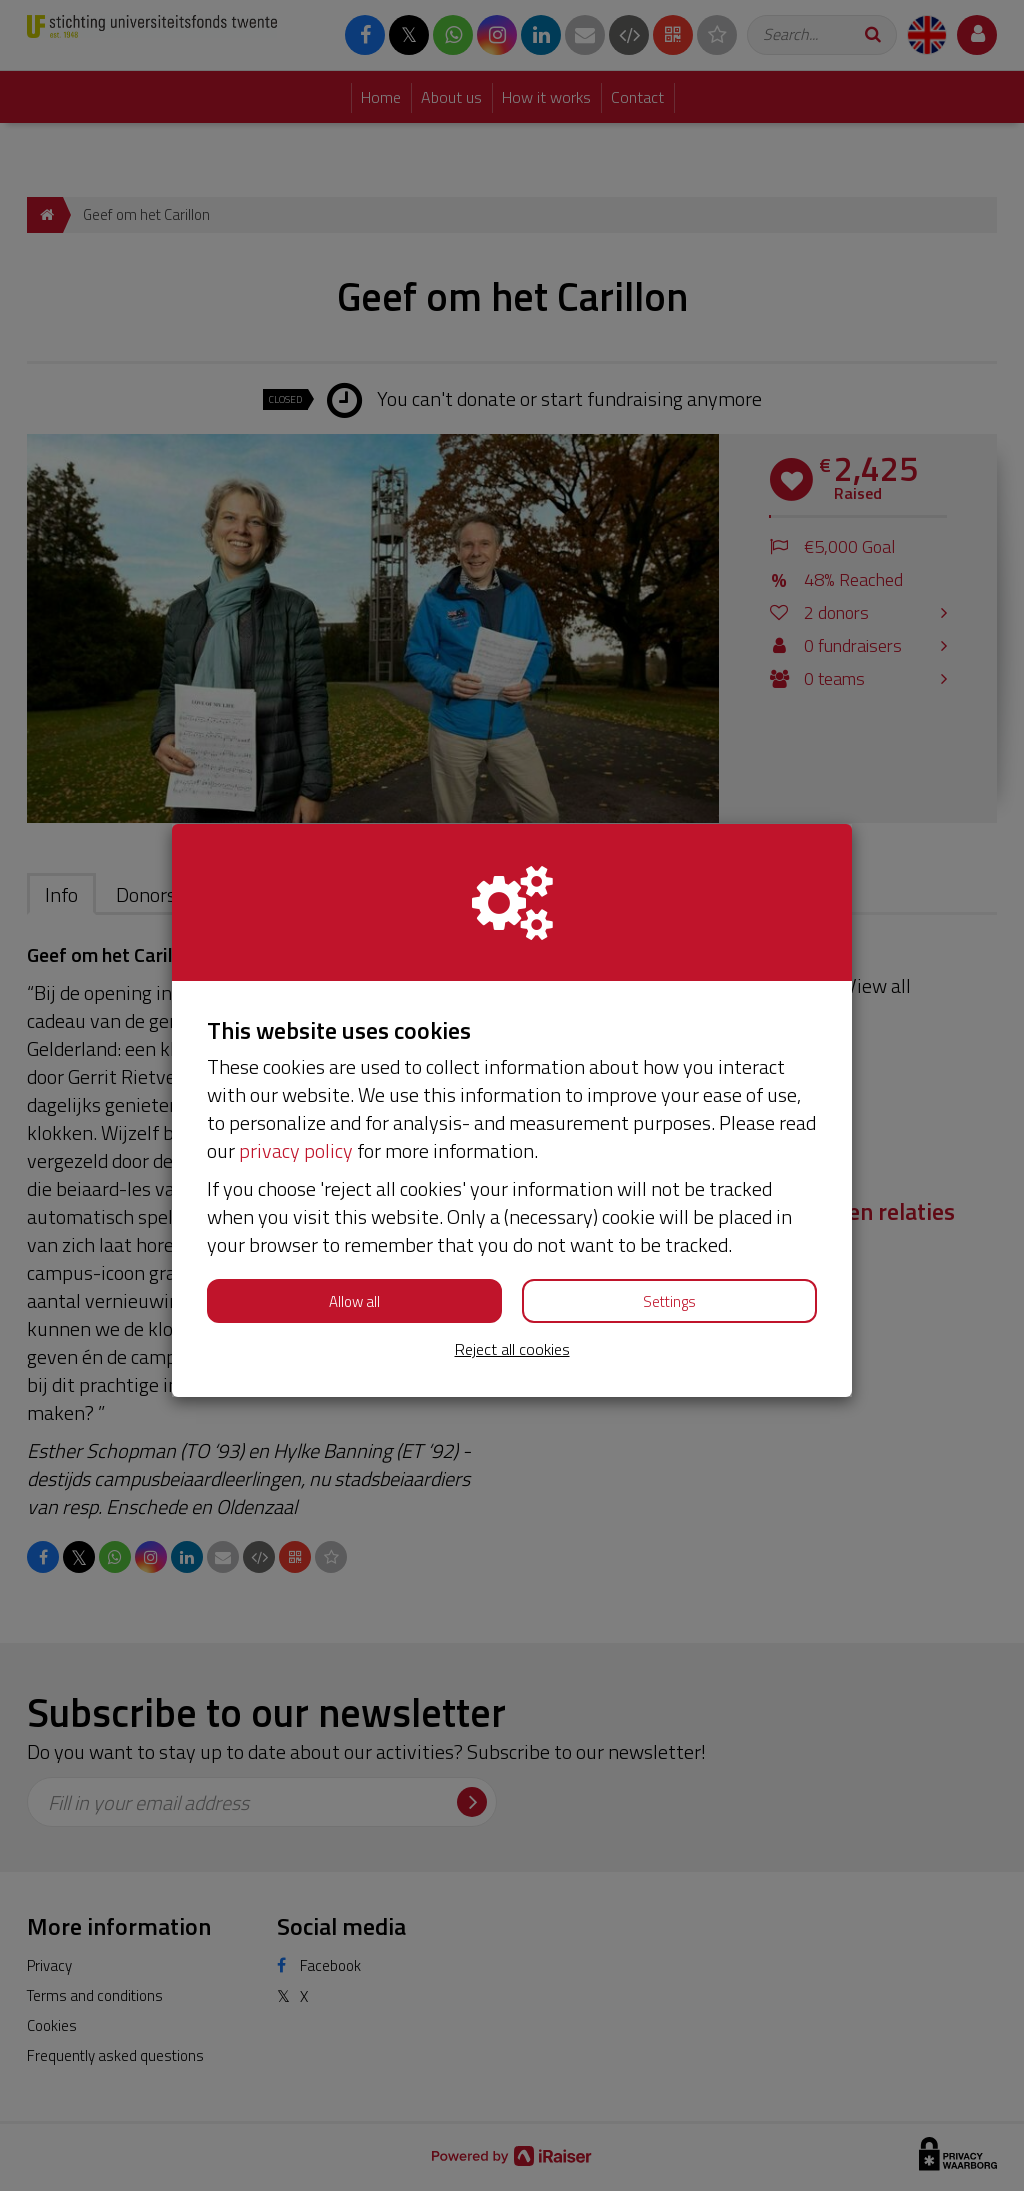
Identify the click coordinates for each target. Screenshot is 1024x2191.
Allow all (354, 1301)
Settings (669, 1301)
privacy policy (296, 1150)
